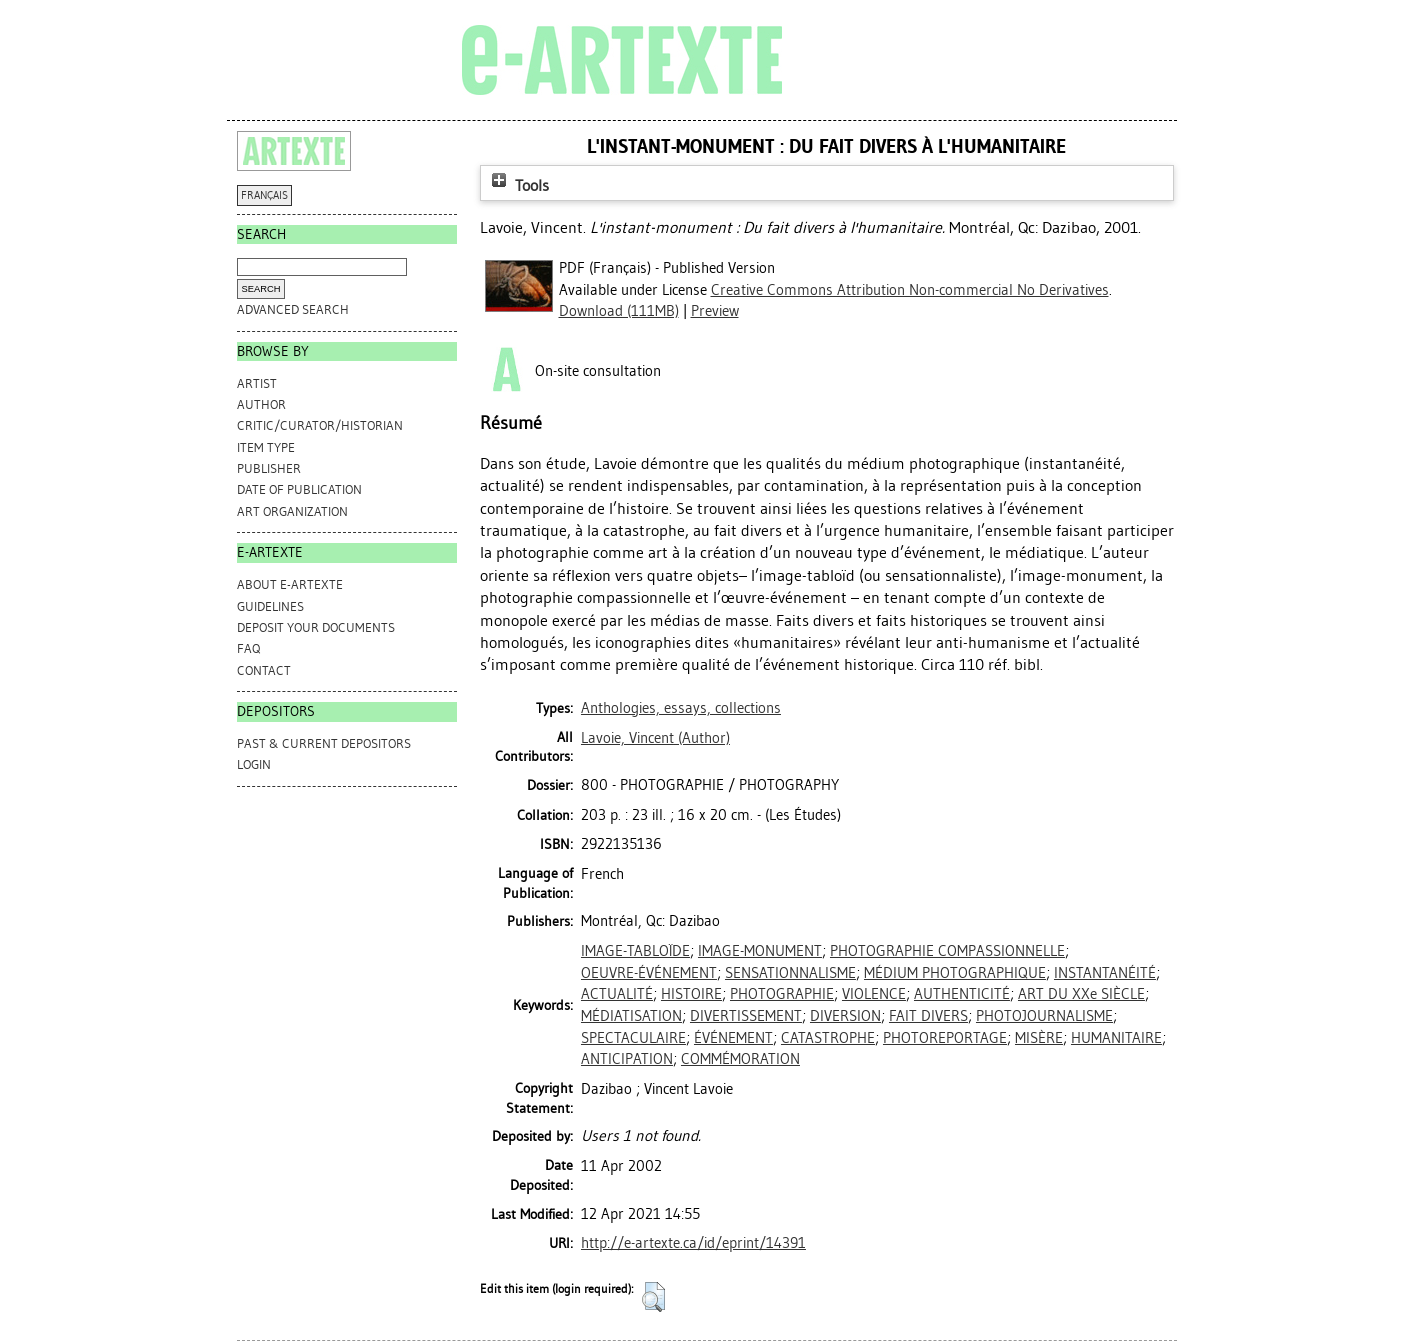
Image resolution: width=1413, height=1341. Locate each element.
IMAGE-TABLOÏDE (635, 951)
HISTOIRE (691, 994)
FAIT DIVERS (928, 1016)
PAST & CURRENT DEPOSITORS (324, 743)
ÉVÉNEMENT (733, 1038)
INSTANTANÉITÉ (1105, 973)
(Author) (655, 738)
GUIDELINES (270, 606)
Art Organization (292, 511)
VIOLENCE (874, 994)
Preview (715, 311)
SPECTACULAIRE (633, 1038)
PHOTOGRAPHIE (782, 994)
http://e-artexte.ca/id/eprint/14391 (693, 1243)
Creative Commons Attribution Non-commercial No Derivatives (910, 290)
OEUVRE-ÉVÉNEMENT (649, 973)
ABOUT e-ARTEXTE (290, 584)
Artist (257, 383)
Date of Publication (299, 489)
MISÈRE (1039, 1038)
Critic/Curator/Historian (320, 425)
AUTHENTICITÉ (962, 994)
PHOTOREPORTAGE (945, 1038)
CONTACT (264, 670)
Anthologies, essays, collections (681, 708)
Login (254, 764)
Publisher (269, 468)
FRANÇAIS (264, 195)
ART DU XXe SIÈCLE (1081, 994)
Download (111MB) (619, 311)
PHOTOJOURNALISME (1044, 1016)
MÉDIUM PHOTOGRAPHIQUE (955, 973)
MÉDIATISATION (631, 1016)
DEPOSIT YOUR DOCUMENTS (316, 627)
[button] (653, 1297)
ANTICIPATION (627, 1059)
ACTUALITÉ (617, 994)
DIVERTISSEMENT (746, 1016)
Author (261, 404)
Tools (518, 185)
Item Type (266, 447)
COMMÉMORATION (740, 1059)
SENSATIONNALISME (790, 973)
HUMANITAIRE (1116, 1038)
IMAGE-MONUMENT (760, 951)
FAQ (248, 648)
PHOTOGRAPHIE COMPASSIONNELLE (947, 951)
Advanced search (293, 309)
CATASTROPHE (828, 1038)
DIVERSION (845, 1016)
